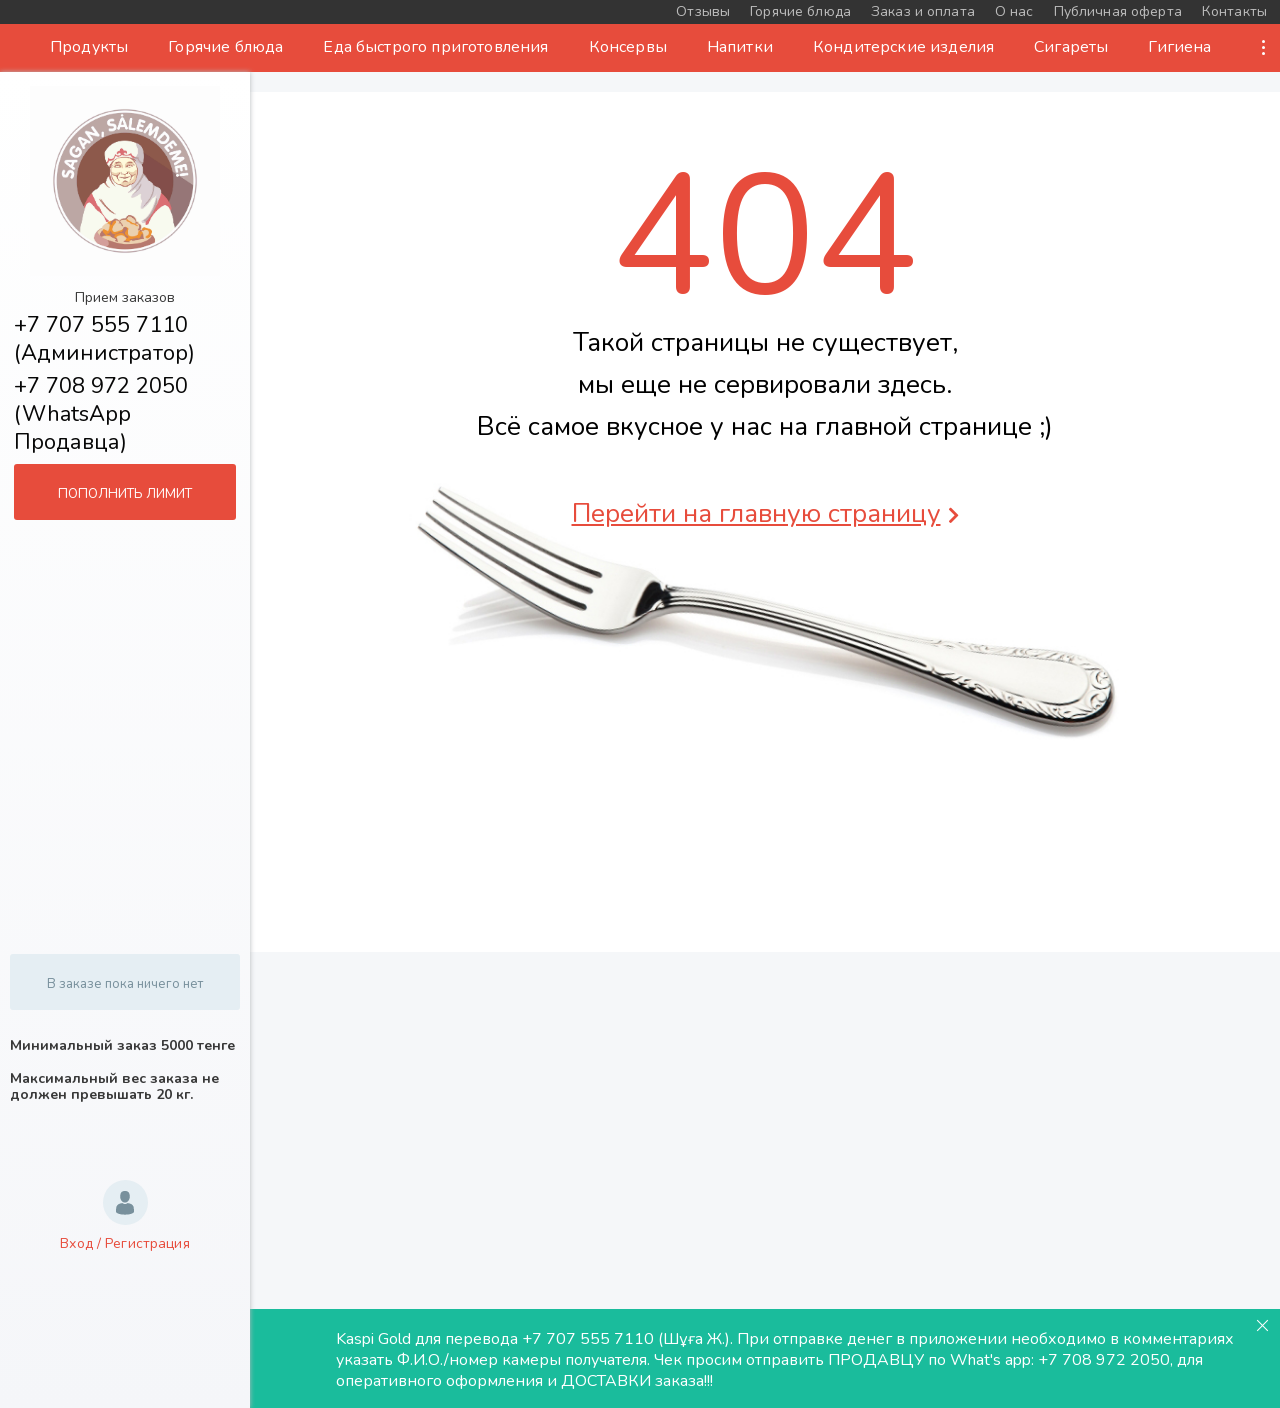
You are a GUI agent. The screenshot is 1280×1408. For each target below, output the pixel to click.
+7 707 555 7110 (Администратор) (104, 339)
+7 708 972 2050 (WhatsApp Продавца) (101, 414)
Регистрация (147, 1243)
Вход (76, 1243)
